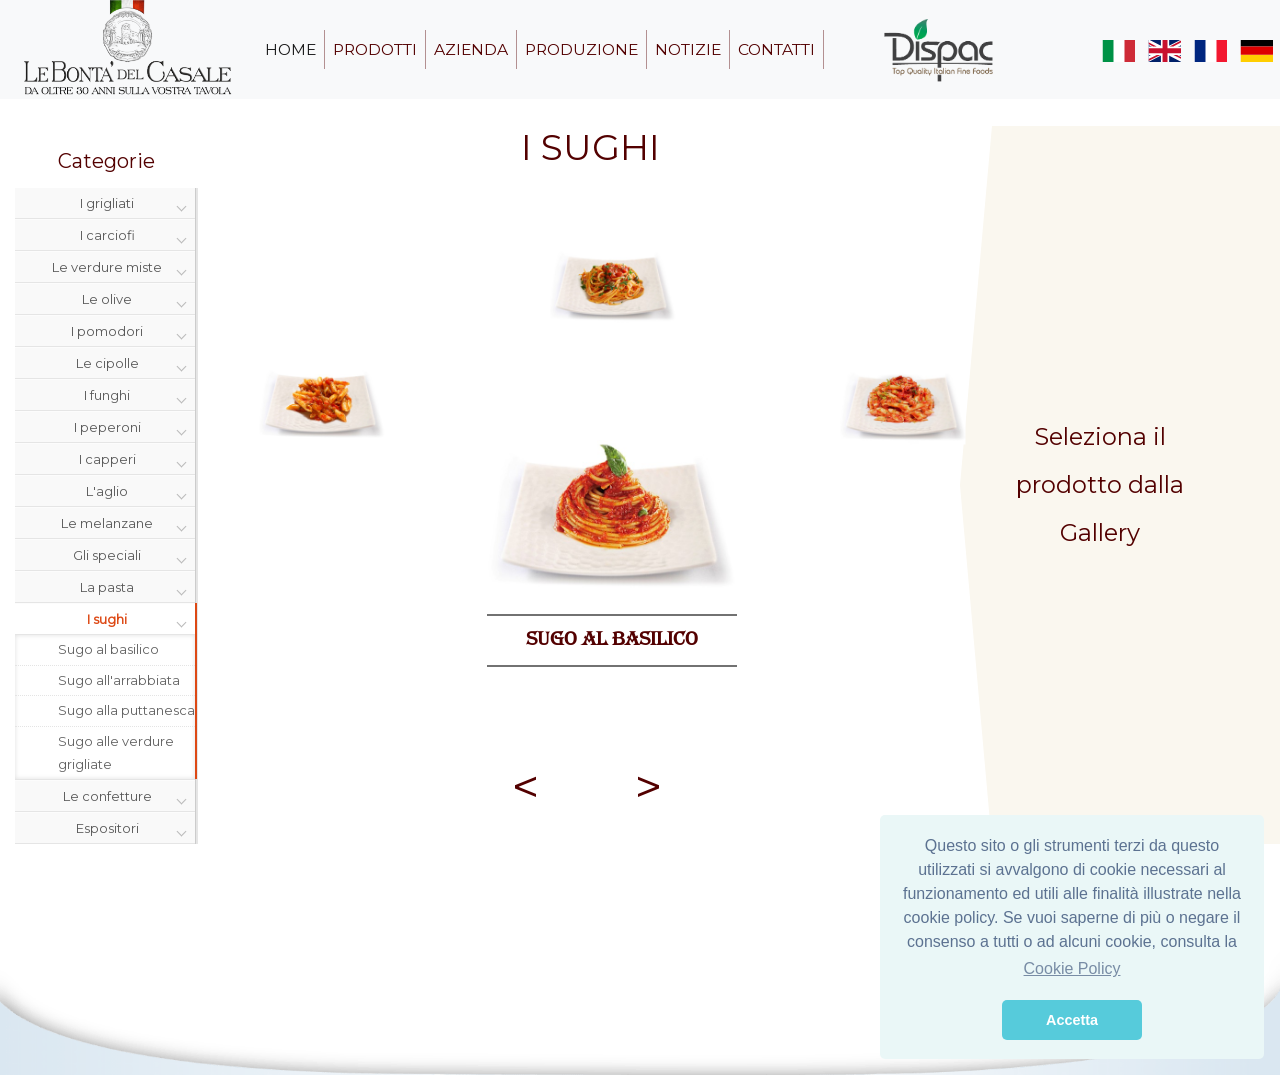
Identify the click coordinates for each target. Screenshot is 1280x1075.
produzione (581, 49)
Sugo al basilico (108, 649)
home (290, 49)
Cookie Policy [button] (1072, 968)
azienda (471, 49)
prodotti (375, 49)
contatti (776, 49)
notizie (688, 49)
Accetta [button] (1072, 1020)
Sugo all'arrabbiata (119, 680)
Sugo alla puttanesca (126, 710)
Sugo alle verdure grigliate (116, 752)
